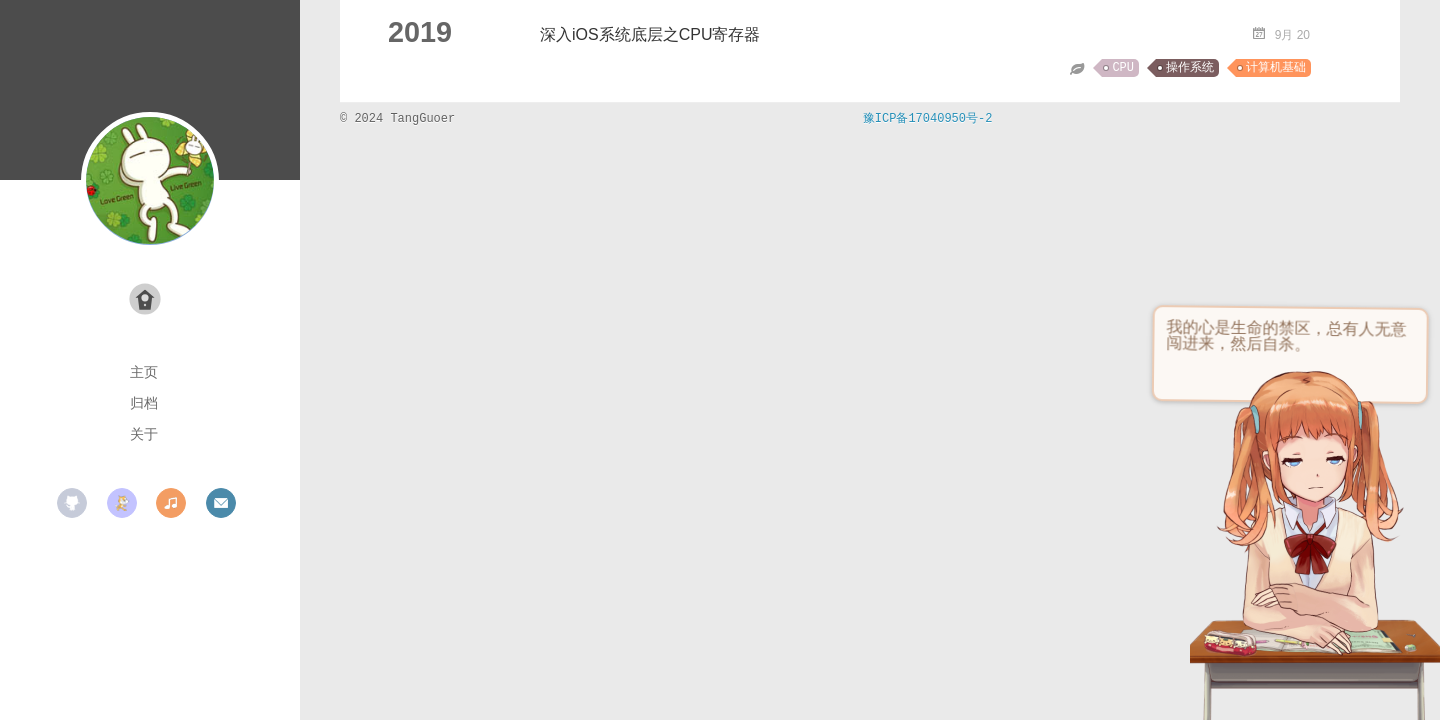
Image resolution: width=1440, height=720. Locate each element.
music (171, 503)
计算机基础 (1276, 68)
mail (221, 503)
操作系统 (1190, 68)
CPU (1123, 68)
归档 (144, 403)
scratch (122, 503)
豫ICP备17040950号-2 (928, 119)
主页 (144, 372)
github (72, 503)
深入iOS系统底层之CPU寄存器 (650, 34)
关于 (144, 434)
